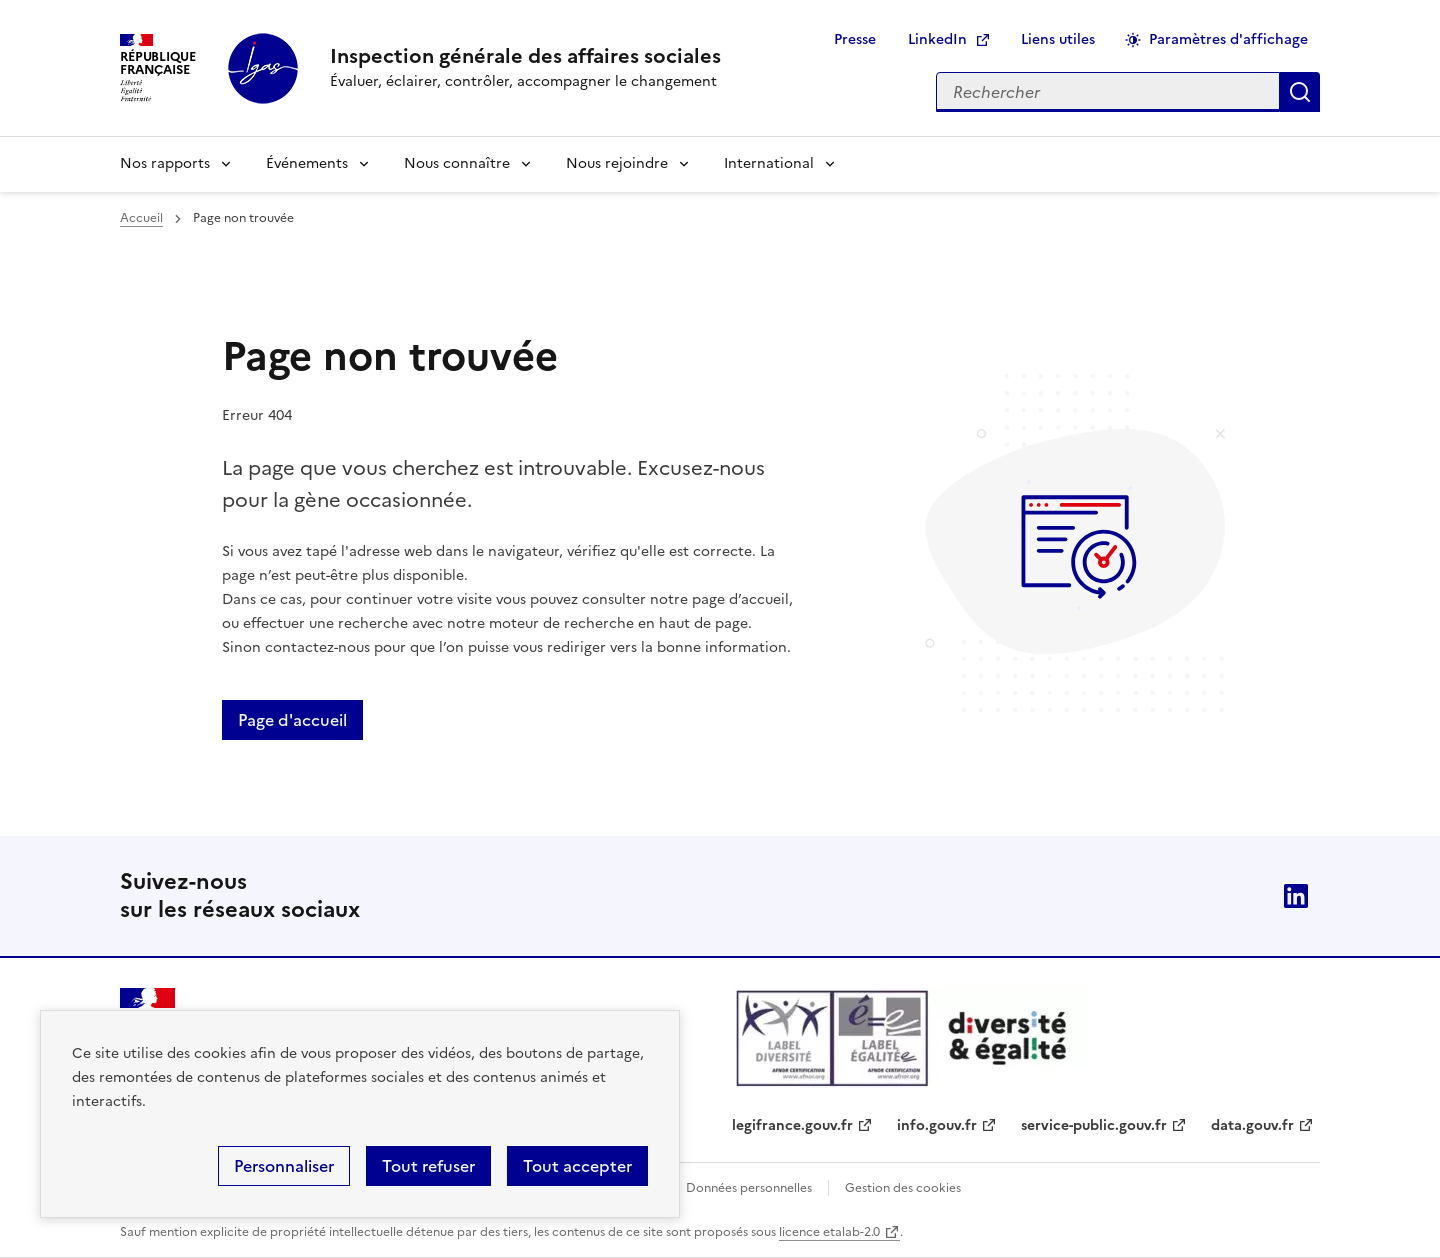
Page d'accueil (292, 720)
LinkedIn (937, 39)
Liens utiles (1058, 39)
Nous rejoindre (617, 163)
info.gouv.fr (937, 1125)
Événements (307, 163)
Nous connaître (457, 163)
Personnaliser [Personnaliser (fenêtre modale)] (284, 1166)
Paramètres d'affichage (1228, 39)
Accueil (141, 218)
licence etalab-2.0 (829, 1232)
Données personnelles (749, 1188)
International (769, 163)
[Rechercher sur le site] (1108, 92)
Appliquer (1300, 92)
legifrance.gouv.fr (792, 1125)
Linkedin (1296, 896)
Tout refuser (428, 1166)
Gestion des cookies (903, 1188)
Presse (855, 39)
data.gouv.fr (1252, 1125)
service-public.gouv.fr (1094, 1125)
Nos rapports (165, 163)
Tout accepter (577, 1166)
